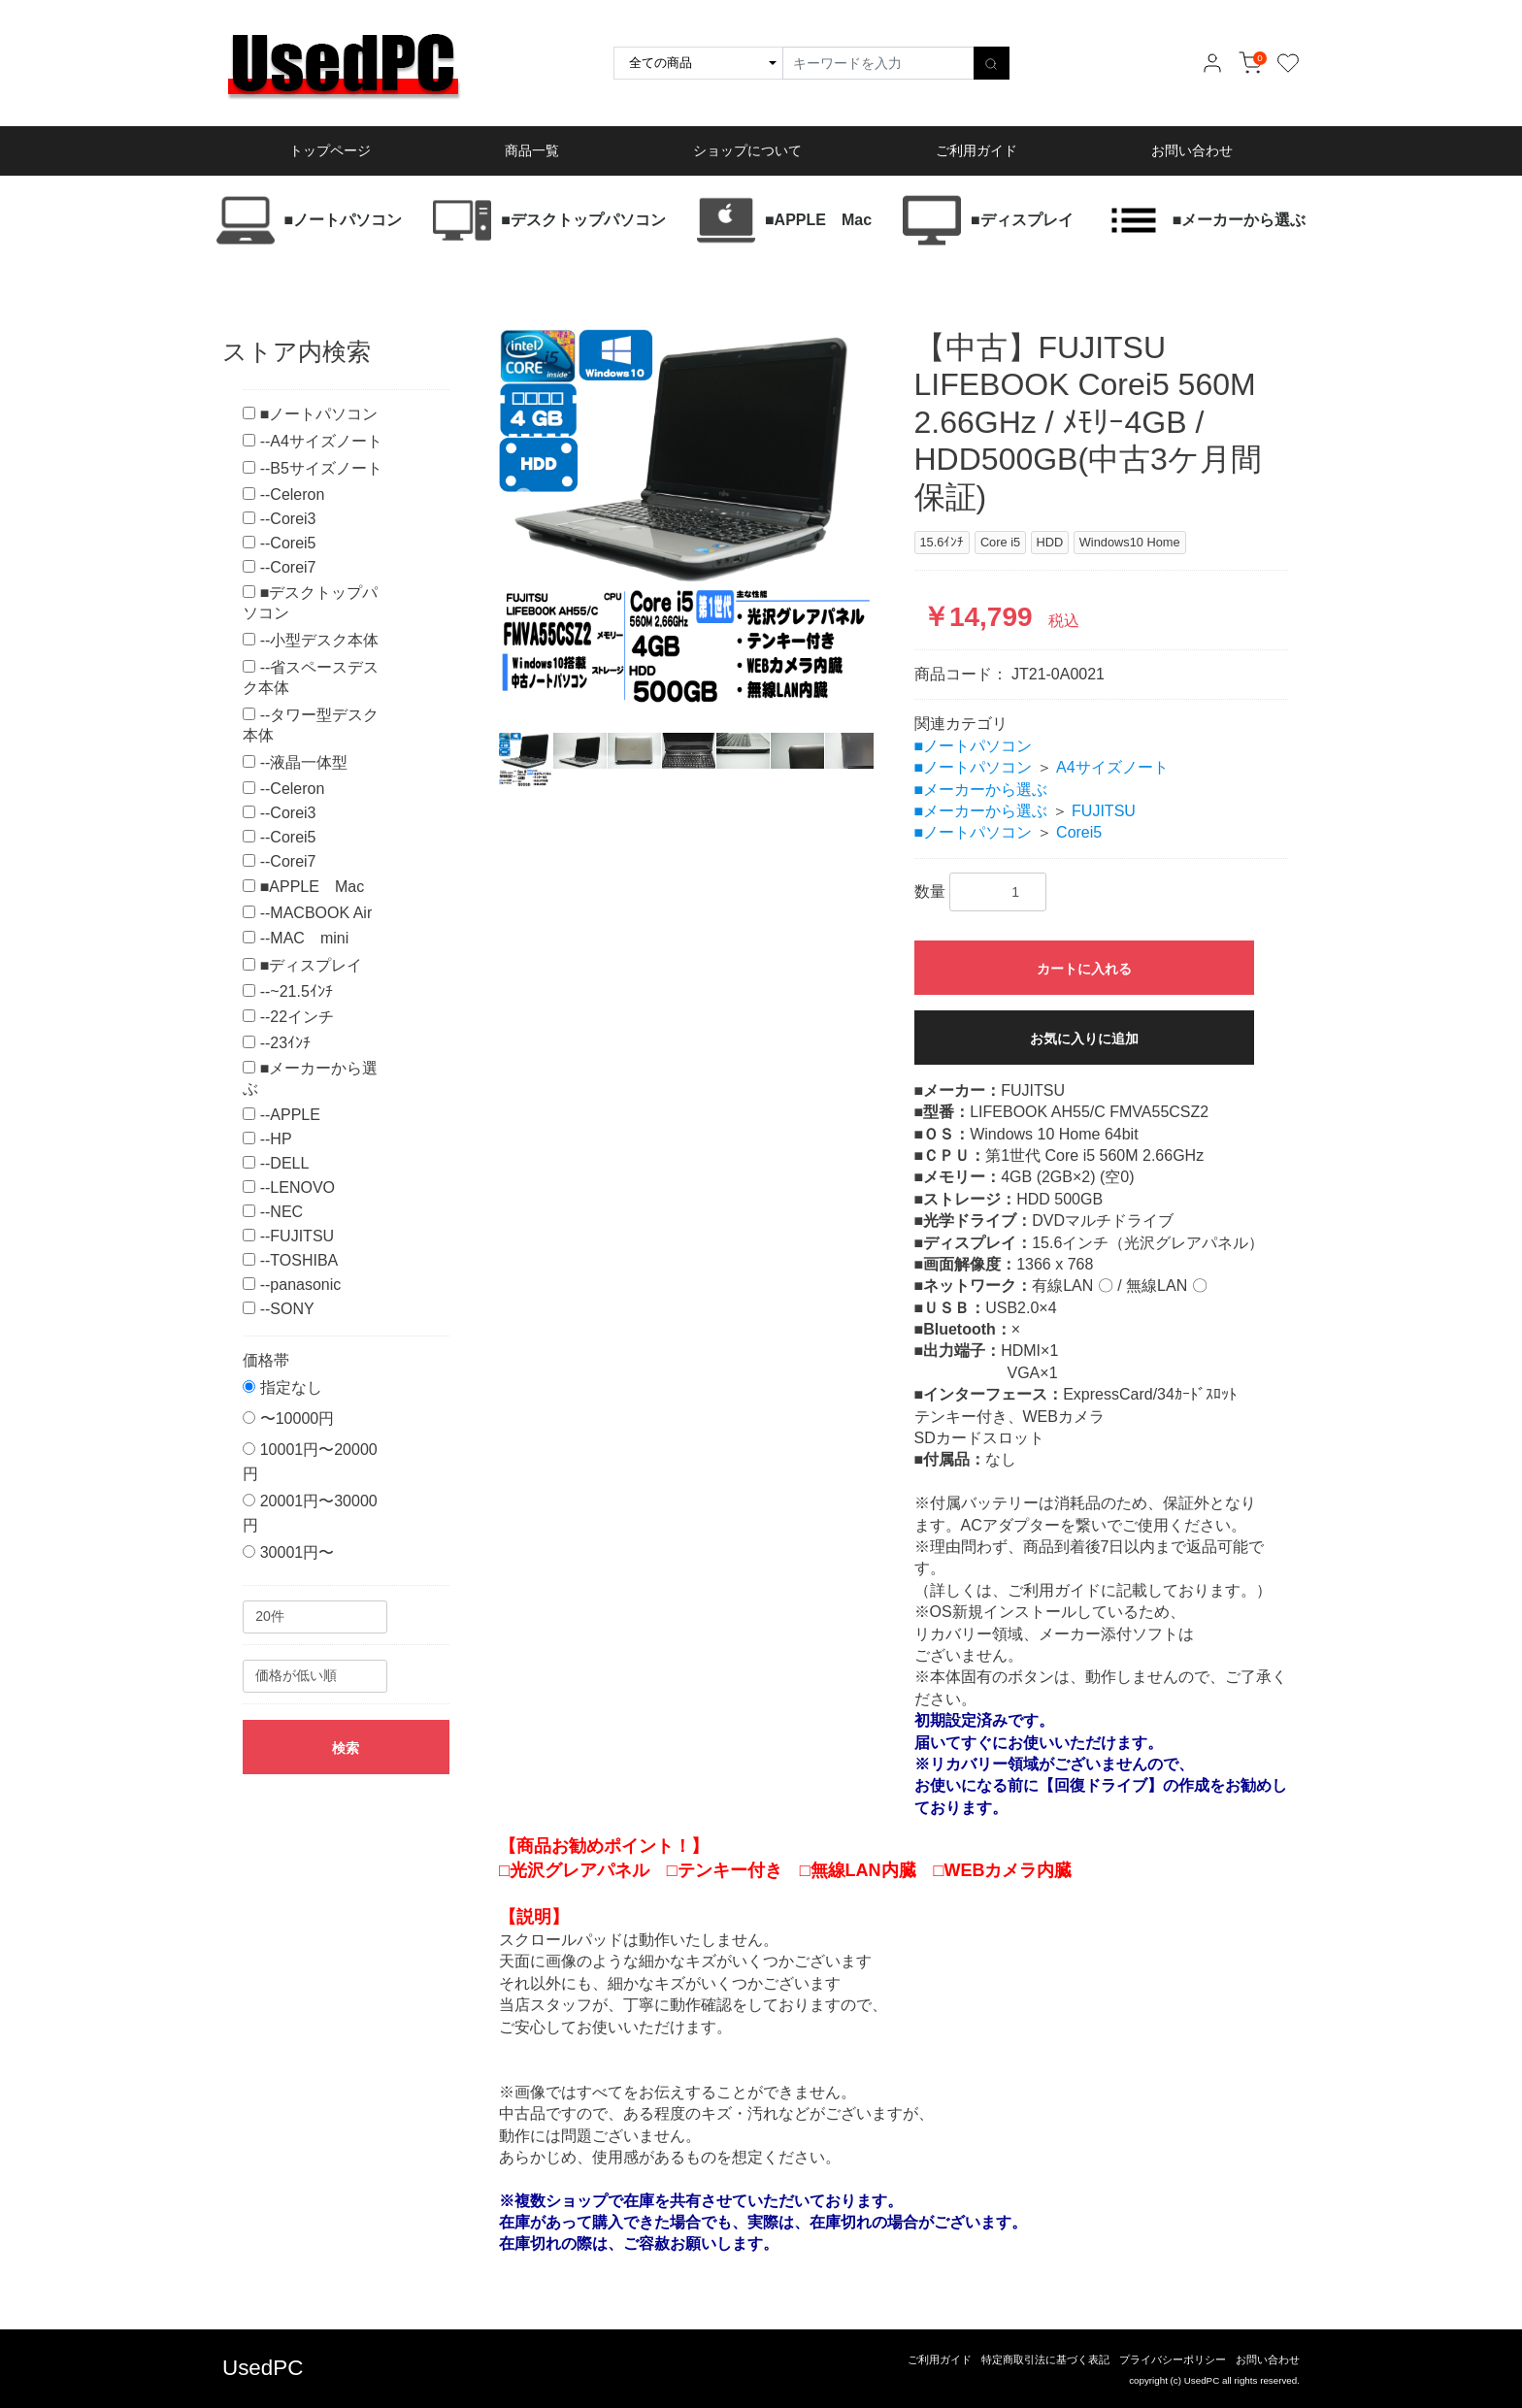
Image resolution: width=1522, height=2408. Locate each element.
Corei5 (1079, 832)
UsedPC (262, 2368)
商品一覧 (532, 150)
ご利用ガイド (976, 150)
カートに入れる (1084, 968)
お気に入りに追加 (1084, 1038)
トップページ (330, 150)
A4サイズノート (1112, 767)
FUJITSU (1104, 811)
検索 (345, 1748)
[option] (686, 516)
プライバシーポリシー (1172, 2359)
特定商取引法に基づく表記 (1045, 2359)
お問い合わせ (1192, 150)
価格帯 (266, 1360)
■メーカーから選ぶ (981, 789)
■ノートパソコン (973, 746)
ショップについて (747, 150)
